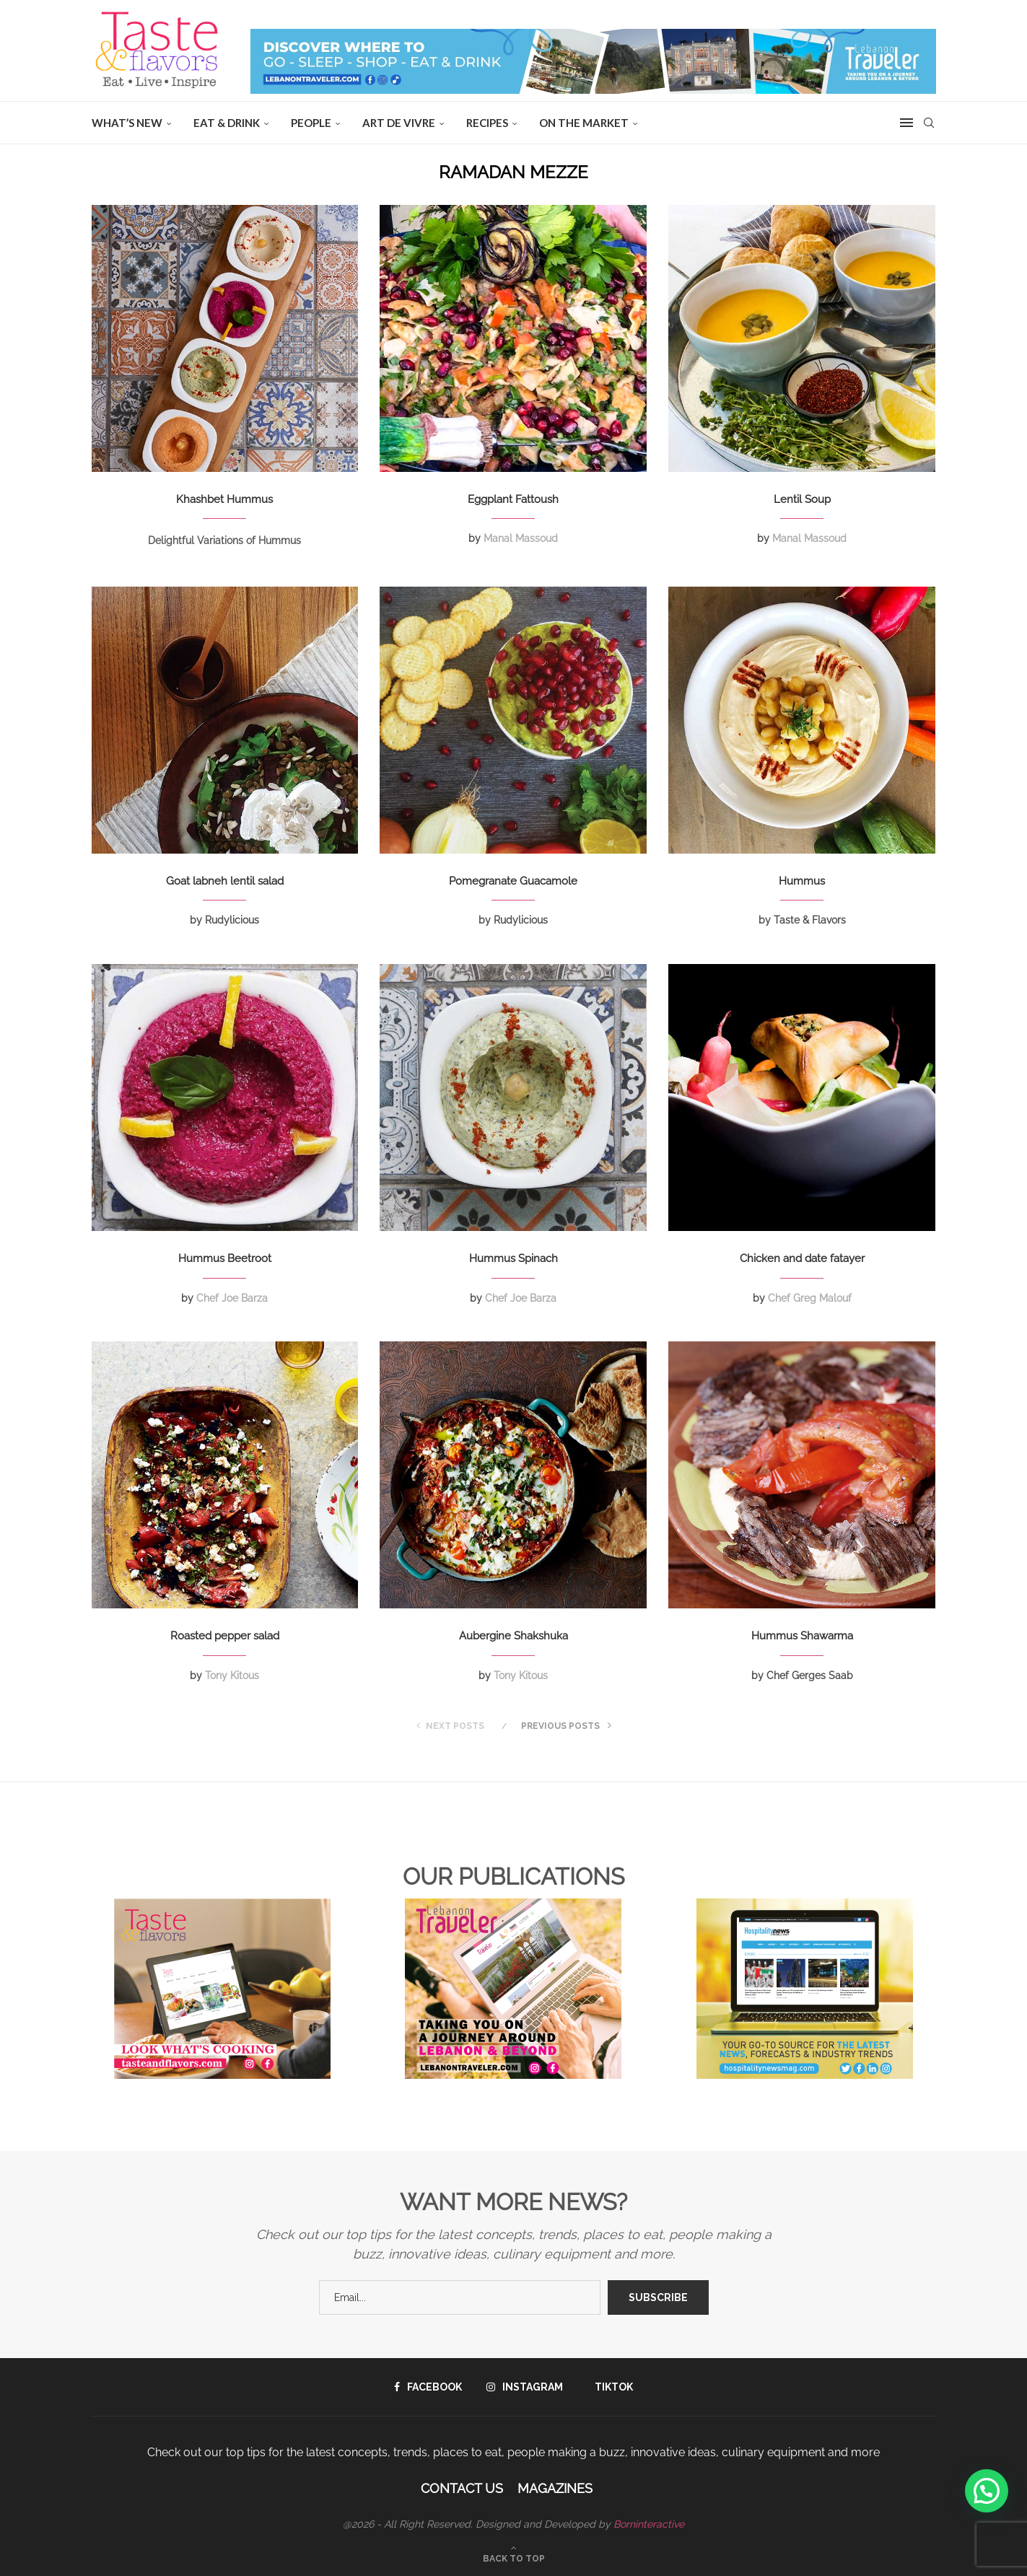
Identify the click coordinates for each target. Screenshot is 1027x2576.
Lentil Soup (802, 499)
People (311, 122)
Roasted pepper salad (224, 1635)
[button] (986, 2491)
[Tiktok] (610, 2387)
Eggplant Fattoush (513, 499)
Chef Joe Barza (232, 1298)
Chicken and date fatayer (802, 1258)
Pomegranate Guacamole (513, 881)
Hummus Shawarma (802, 1635)
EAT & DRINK (226, 122)
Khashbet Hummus (224, 499)
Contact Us (462, 2488)
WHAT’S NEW (127, 122)
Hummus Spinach (513, 1258)
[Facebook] (428, 2387)
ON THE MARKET (584, 122)
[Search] (929, 123)
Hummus (802, 881)
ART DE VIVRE (398, 122)
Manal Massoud (521, 538)
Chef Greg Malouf (810, 1298)
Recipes (487, 122)
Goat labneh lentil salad (225, 881)
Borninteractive (648, 2524)
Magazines (555, 2488)
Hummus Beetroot (224, 1258)
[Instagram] (524, 2387)
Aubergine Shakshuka (513, 1635)
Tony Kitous (232, 1675)
